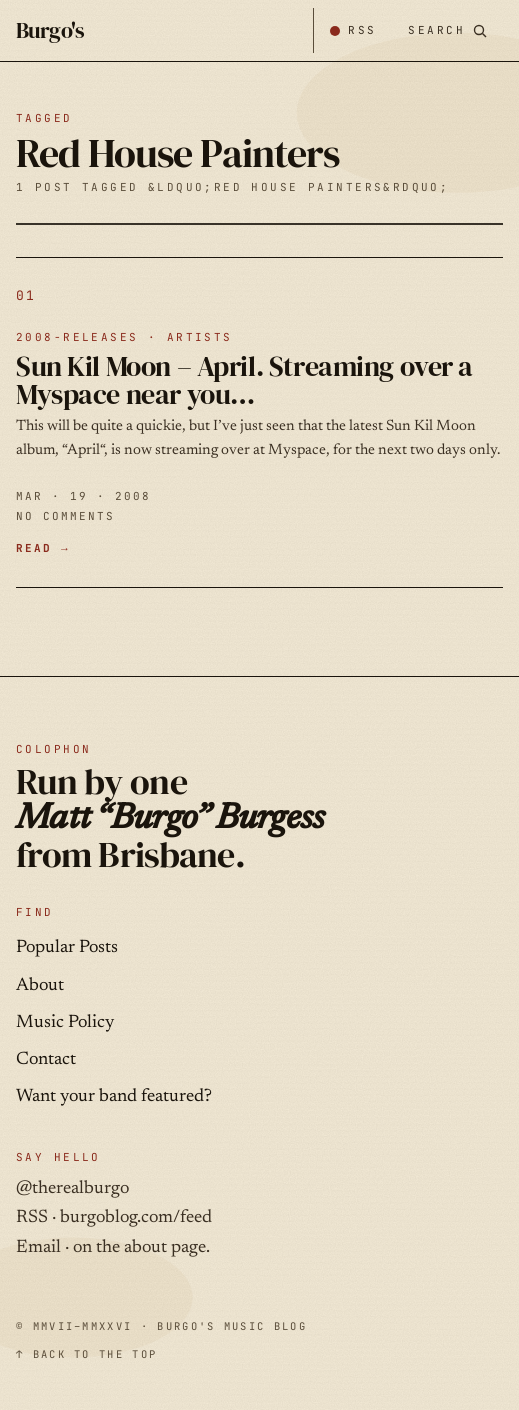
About (40, 986)
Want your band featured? (114, 1097)
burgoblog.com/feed (136, 1218)
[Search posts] (447, 30)
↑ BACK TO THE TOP (86, 1354)
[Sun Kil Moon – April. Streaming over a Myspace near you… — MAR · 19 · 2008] (259, 422)
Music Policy (65, 1023)
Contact (46, 1060)
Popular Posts (67, 948)
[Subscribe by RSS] (352, 30)
